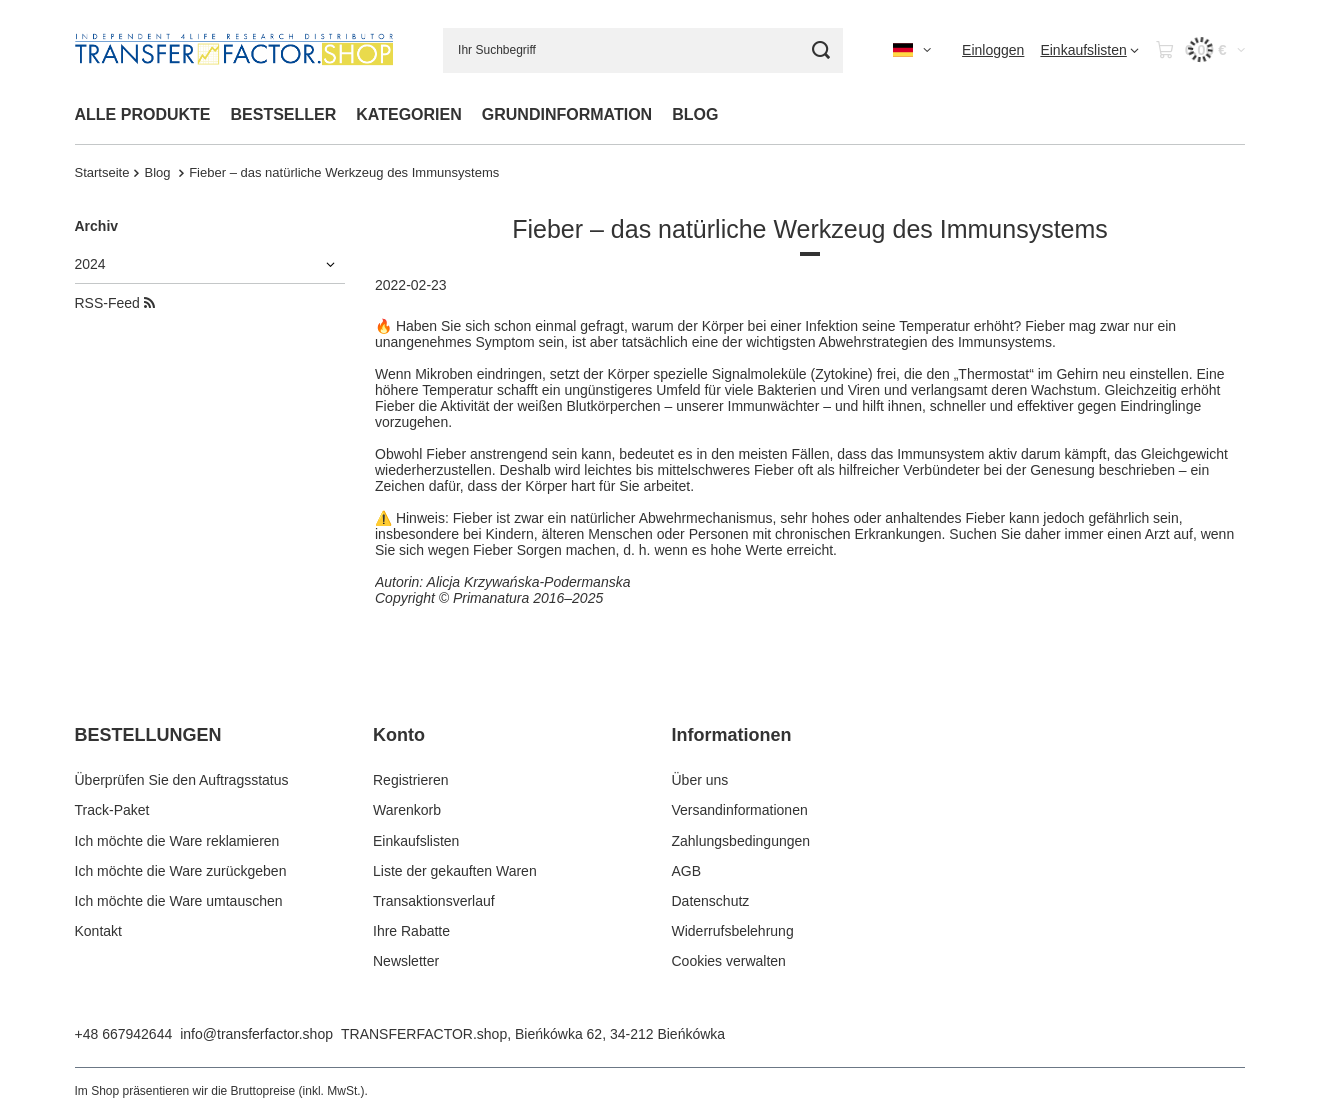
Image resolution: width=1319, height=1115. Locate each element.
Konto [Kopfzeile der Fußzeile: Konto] (399, 735)
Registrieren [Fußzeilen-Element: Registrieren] (410, 780)
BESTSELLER (284, 114)
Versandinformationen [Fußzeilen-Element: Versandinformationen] (740, 810)
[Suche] (820, 50)
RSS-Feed (115, 303)
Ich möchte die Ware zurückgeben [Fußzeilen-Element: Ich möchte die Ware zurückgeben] (181, 871)
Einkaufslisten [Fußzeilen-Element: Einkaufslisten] (416, 841)
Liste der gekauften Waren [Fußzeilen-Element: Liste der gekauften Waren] (455, 871)
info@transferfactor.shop (256, 1034)
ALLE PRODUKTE (143, 114)
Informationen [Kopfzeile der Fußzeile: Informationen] (732, 735)
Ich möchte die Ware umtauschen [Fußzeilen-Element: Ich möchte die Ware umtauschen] (179, 901)
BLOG (695, 114)
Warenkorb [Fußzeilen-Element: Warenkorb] (407, 810)
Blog (159, 172)
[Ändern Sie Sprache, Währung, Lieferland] (912, 50)
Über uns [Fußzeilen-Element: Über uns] (700, 780)
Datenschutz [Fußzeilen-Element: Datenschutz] (711, 901)
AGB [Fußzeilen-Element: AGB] (687, 871)
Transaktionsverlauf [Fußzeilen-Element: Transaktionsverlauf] (434, 901)
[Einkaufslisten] (1089, 50)
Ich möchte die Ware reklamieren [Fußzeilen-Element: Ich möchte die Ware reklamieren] (177, 841)
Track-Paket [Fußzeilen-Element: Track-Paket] (112, 810)
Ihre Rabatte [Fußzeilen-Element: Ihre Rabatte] (411, 931)
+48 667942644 (124, 1034)
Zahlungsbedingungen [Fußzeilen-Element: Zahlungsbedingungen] (741, 841)
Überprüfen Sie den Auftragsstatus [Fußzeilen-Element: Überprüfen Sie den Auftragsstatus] (182, 780)
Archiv (97, 226)
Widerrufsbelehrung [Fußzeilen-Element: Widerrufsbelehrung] (733, 931)
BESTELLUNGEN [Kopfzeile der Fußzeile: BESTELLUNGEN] (148, 735)
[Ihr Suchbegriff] (643, 50)
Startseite (102, 172)
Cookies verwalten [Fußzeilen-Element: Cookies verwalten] (729, 961)
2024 (90, 264)
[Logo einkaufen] (234, 50)
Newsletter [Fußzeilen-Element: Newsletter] (406, 961)
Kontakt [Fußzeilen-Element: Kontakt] (98, 931)
